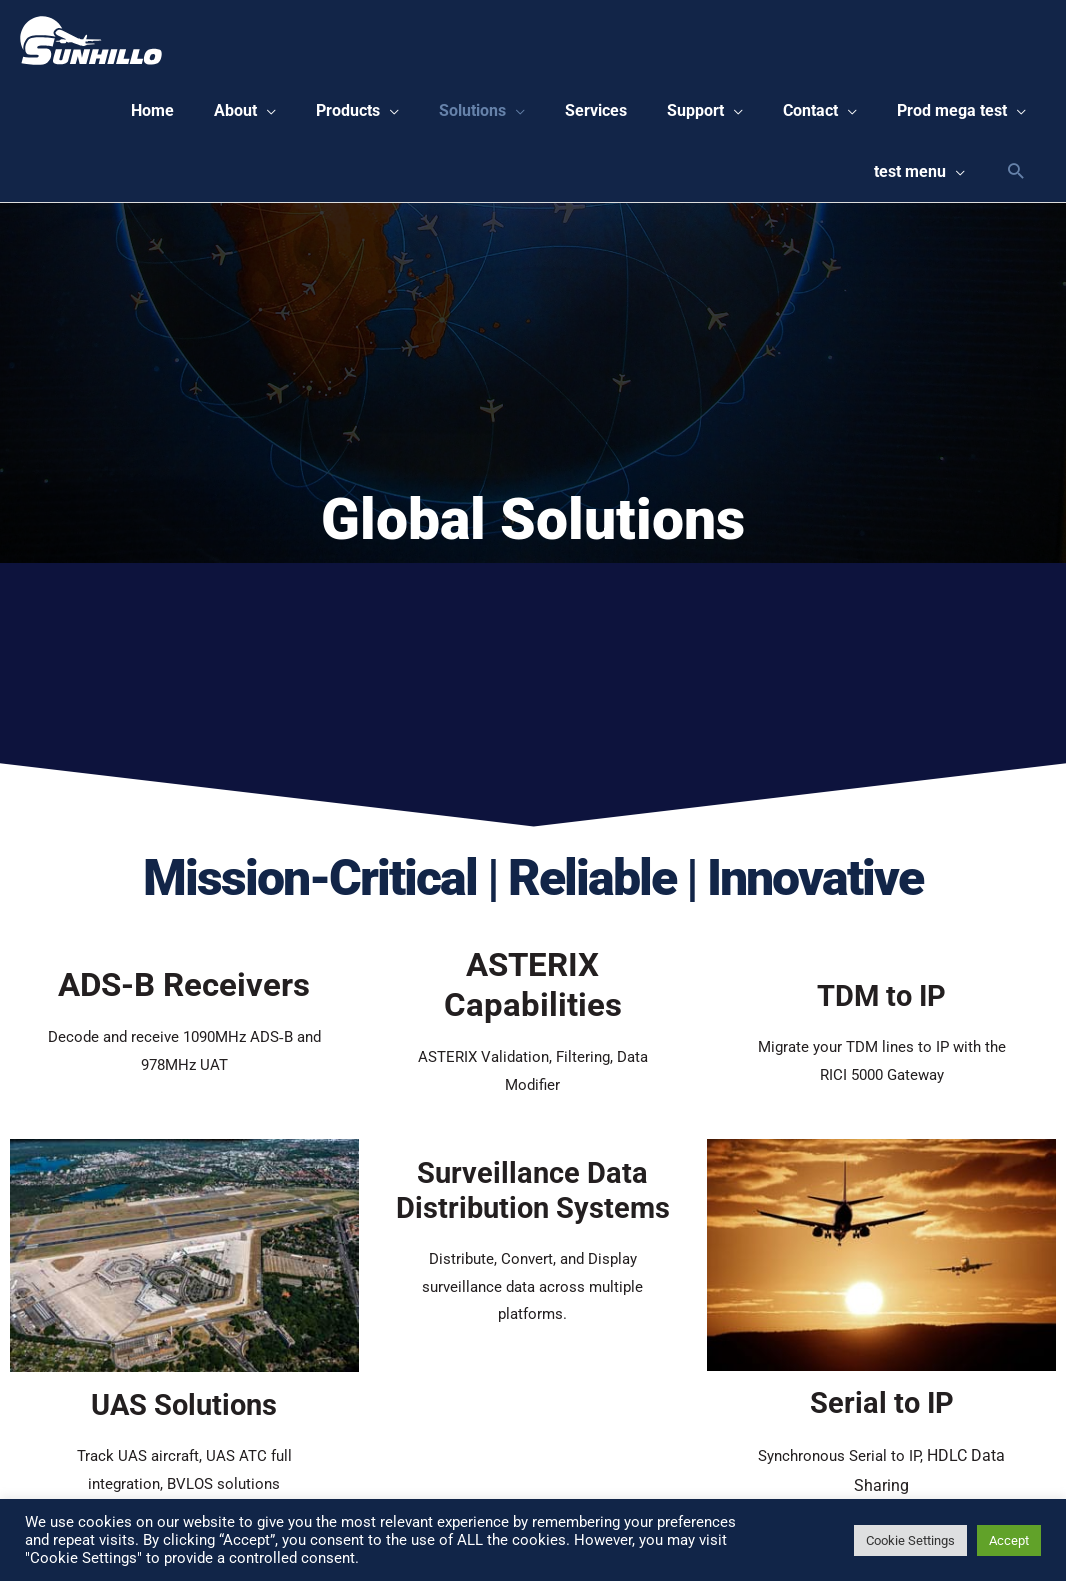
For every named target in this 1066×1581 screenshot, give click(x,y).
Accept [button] (1009, 1540)
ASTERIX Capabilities (533, 995)
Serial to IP (882, 1414)
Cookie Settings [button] (910, 1540)
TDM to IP (881, 1007)
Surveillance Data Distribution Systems (533, 1202)
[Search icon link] (1015, 181)
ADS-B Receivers (184, 995)
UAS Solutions (184, 1416)
